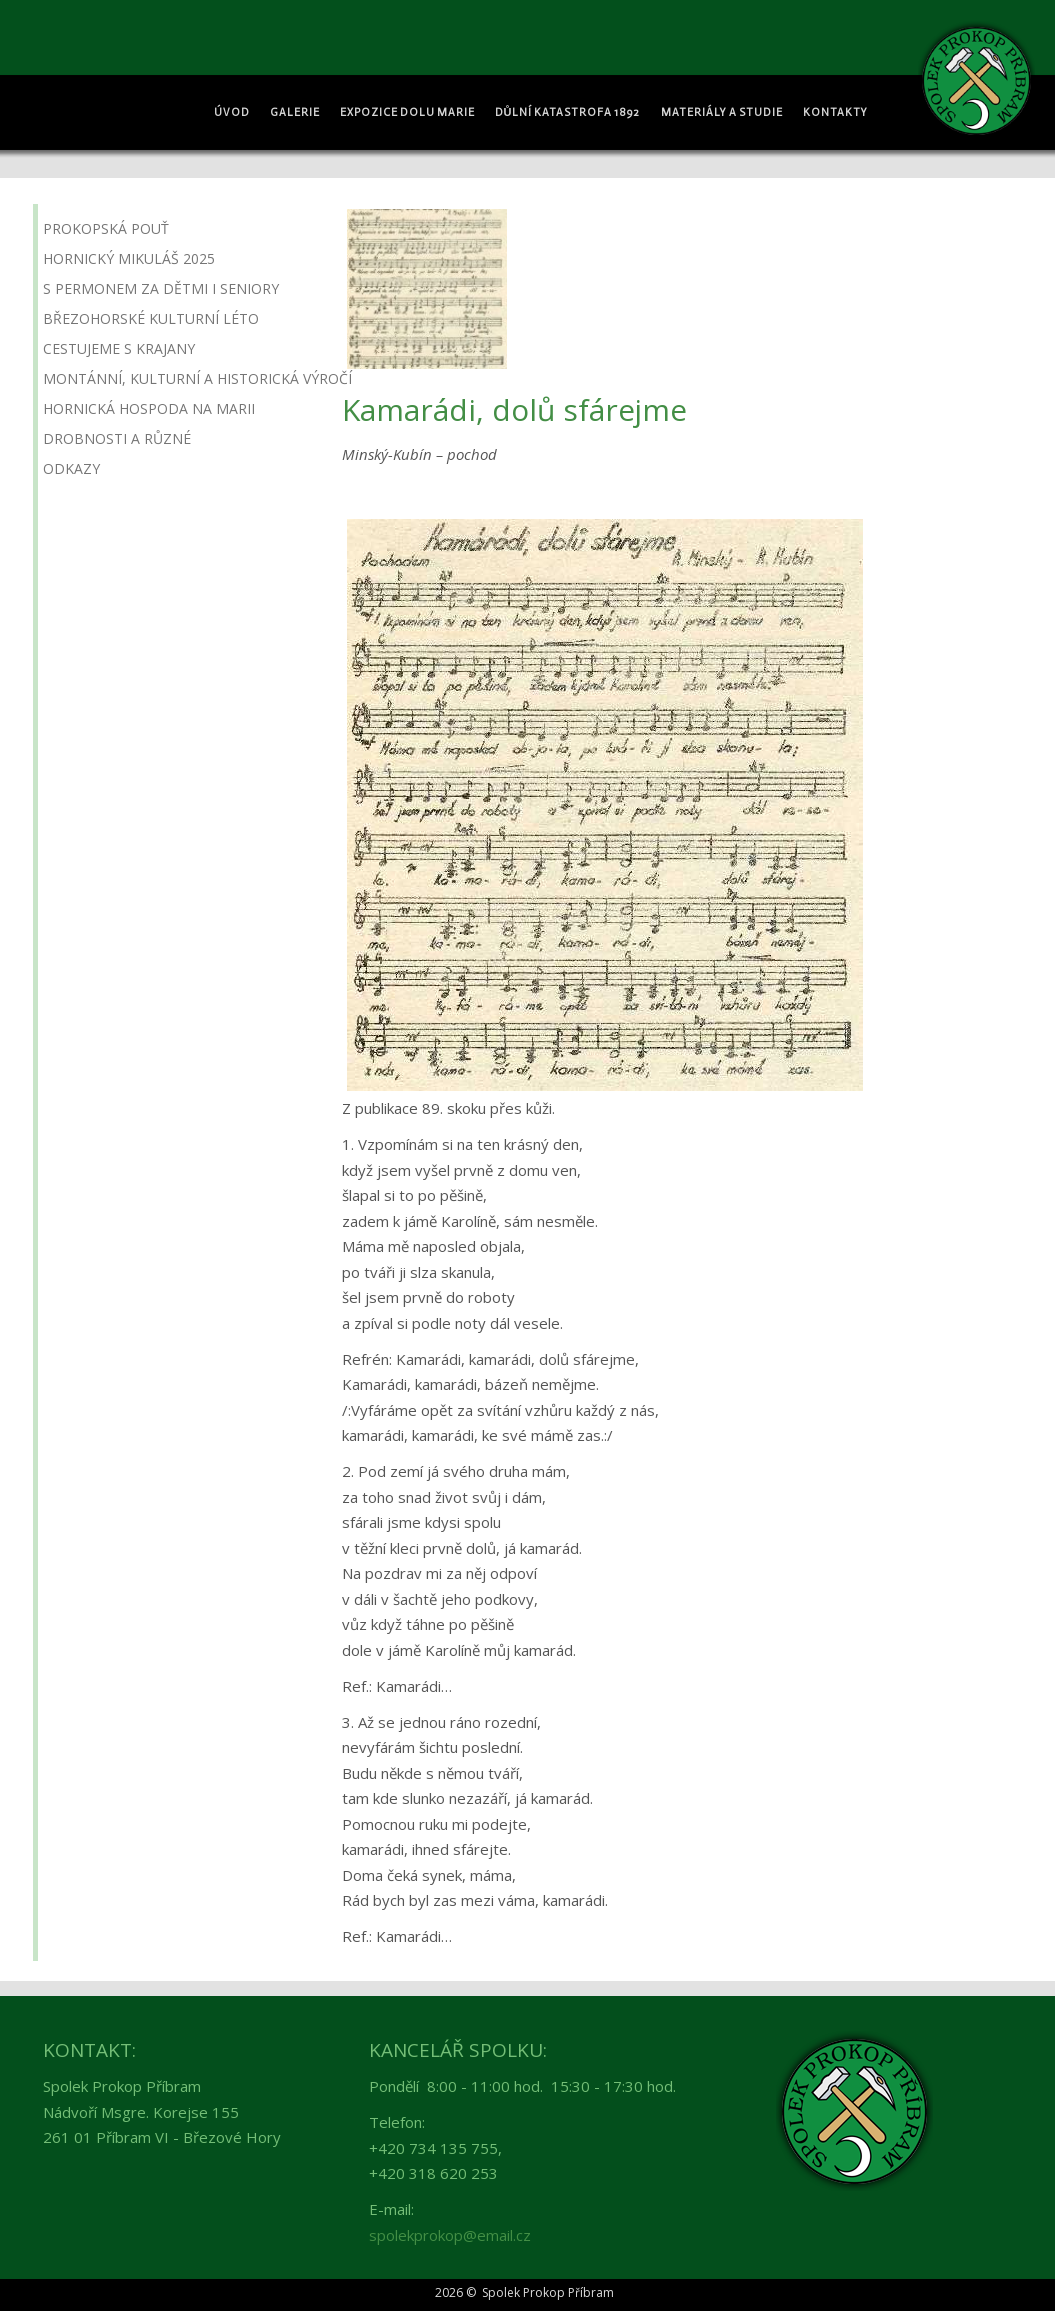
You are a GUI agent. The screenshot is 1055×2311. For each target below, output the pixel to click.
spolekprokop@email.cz (450, 2235)
